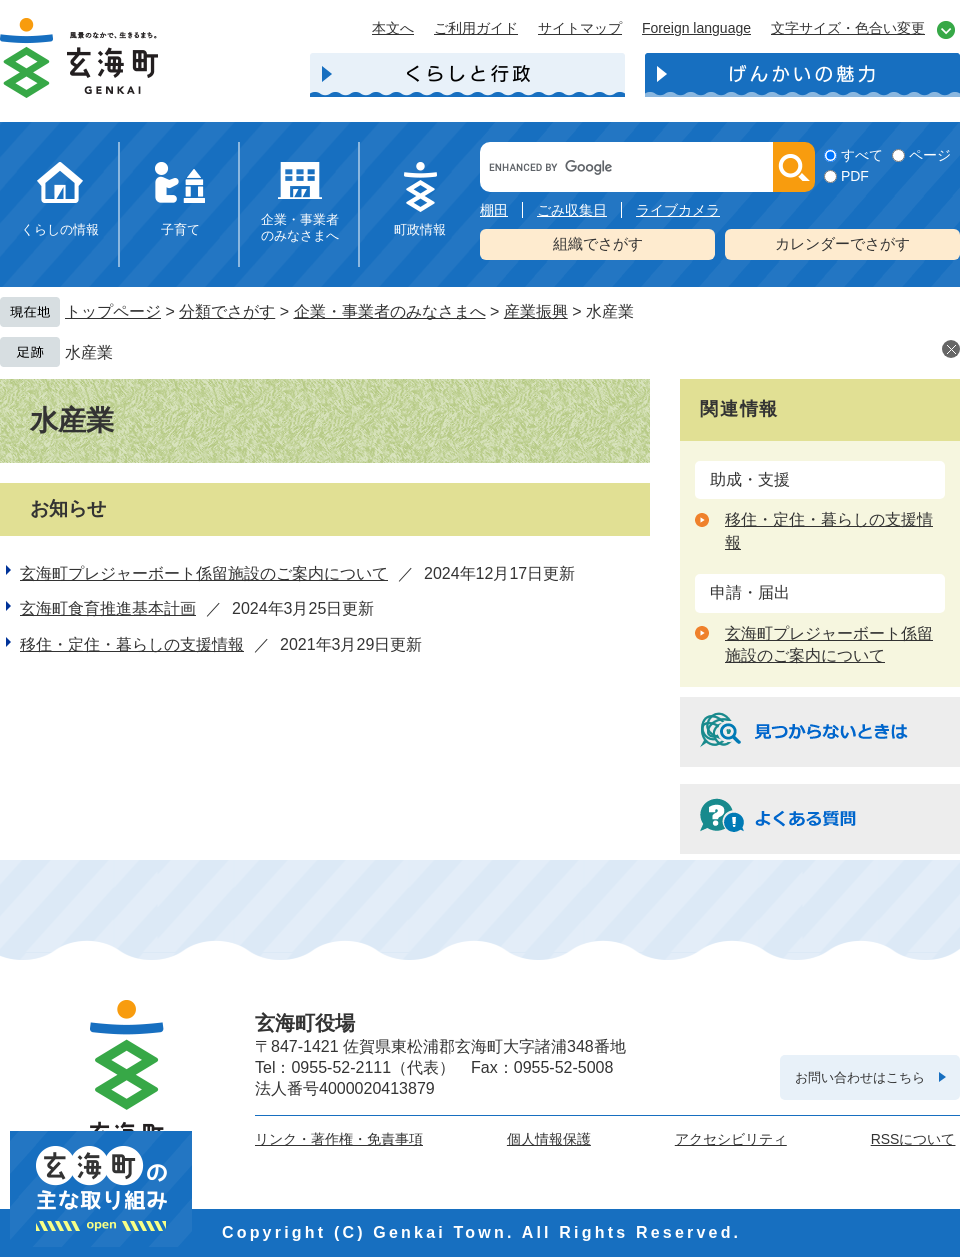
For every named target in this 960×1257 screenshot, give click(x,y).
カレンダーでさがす (842, 243)
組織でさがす (598, 243)
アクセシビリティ (731, 1139)
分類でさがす (227, 311)
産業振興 (536, 311)
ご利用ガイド (476, 28)
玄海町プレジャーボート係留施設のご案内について (204, 573)
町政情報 (420, 229)
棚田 (494, 210)
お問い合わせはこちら (860, 1077)
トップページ (113, 311)
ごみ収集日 (572, 210)
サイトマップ (580, 28)
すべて (862, 155)
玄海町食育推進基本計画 (108, 608)
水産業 (89, 352)
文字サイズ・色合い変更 (848, 28)
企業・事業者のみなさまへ (300, 227)
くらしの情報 (60, 229)
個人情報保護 (549, 1139)
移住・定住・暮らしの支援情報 (132, 644)
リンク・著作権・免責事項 (339, 1139)
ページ (930, 155)
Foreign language (696, 28)
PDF (855, 176)
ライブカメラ (678, 210)
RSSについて (913, 1139)
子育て (180, 229)
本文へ (393, 28)
